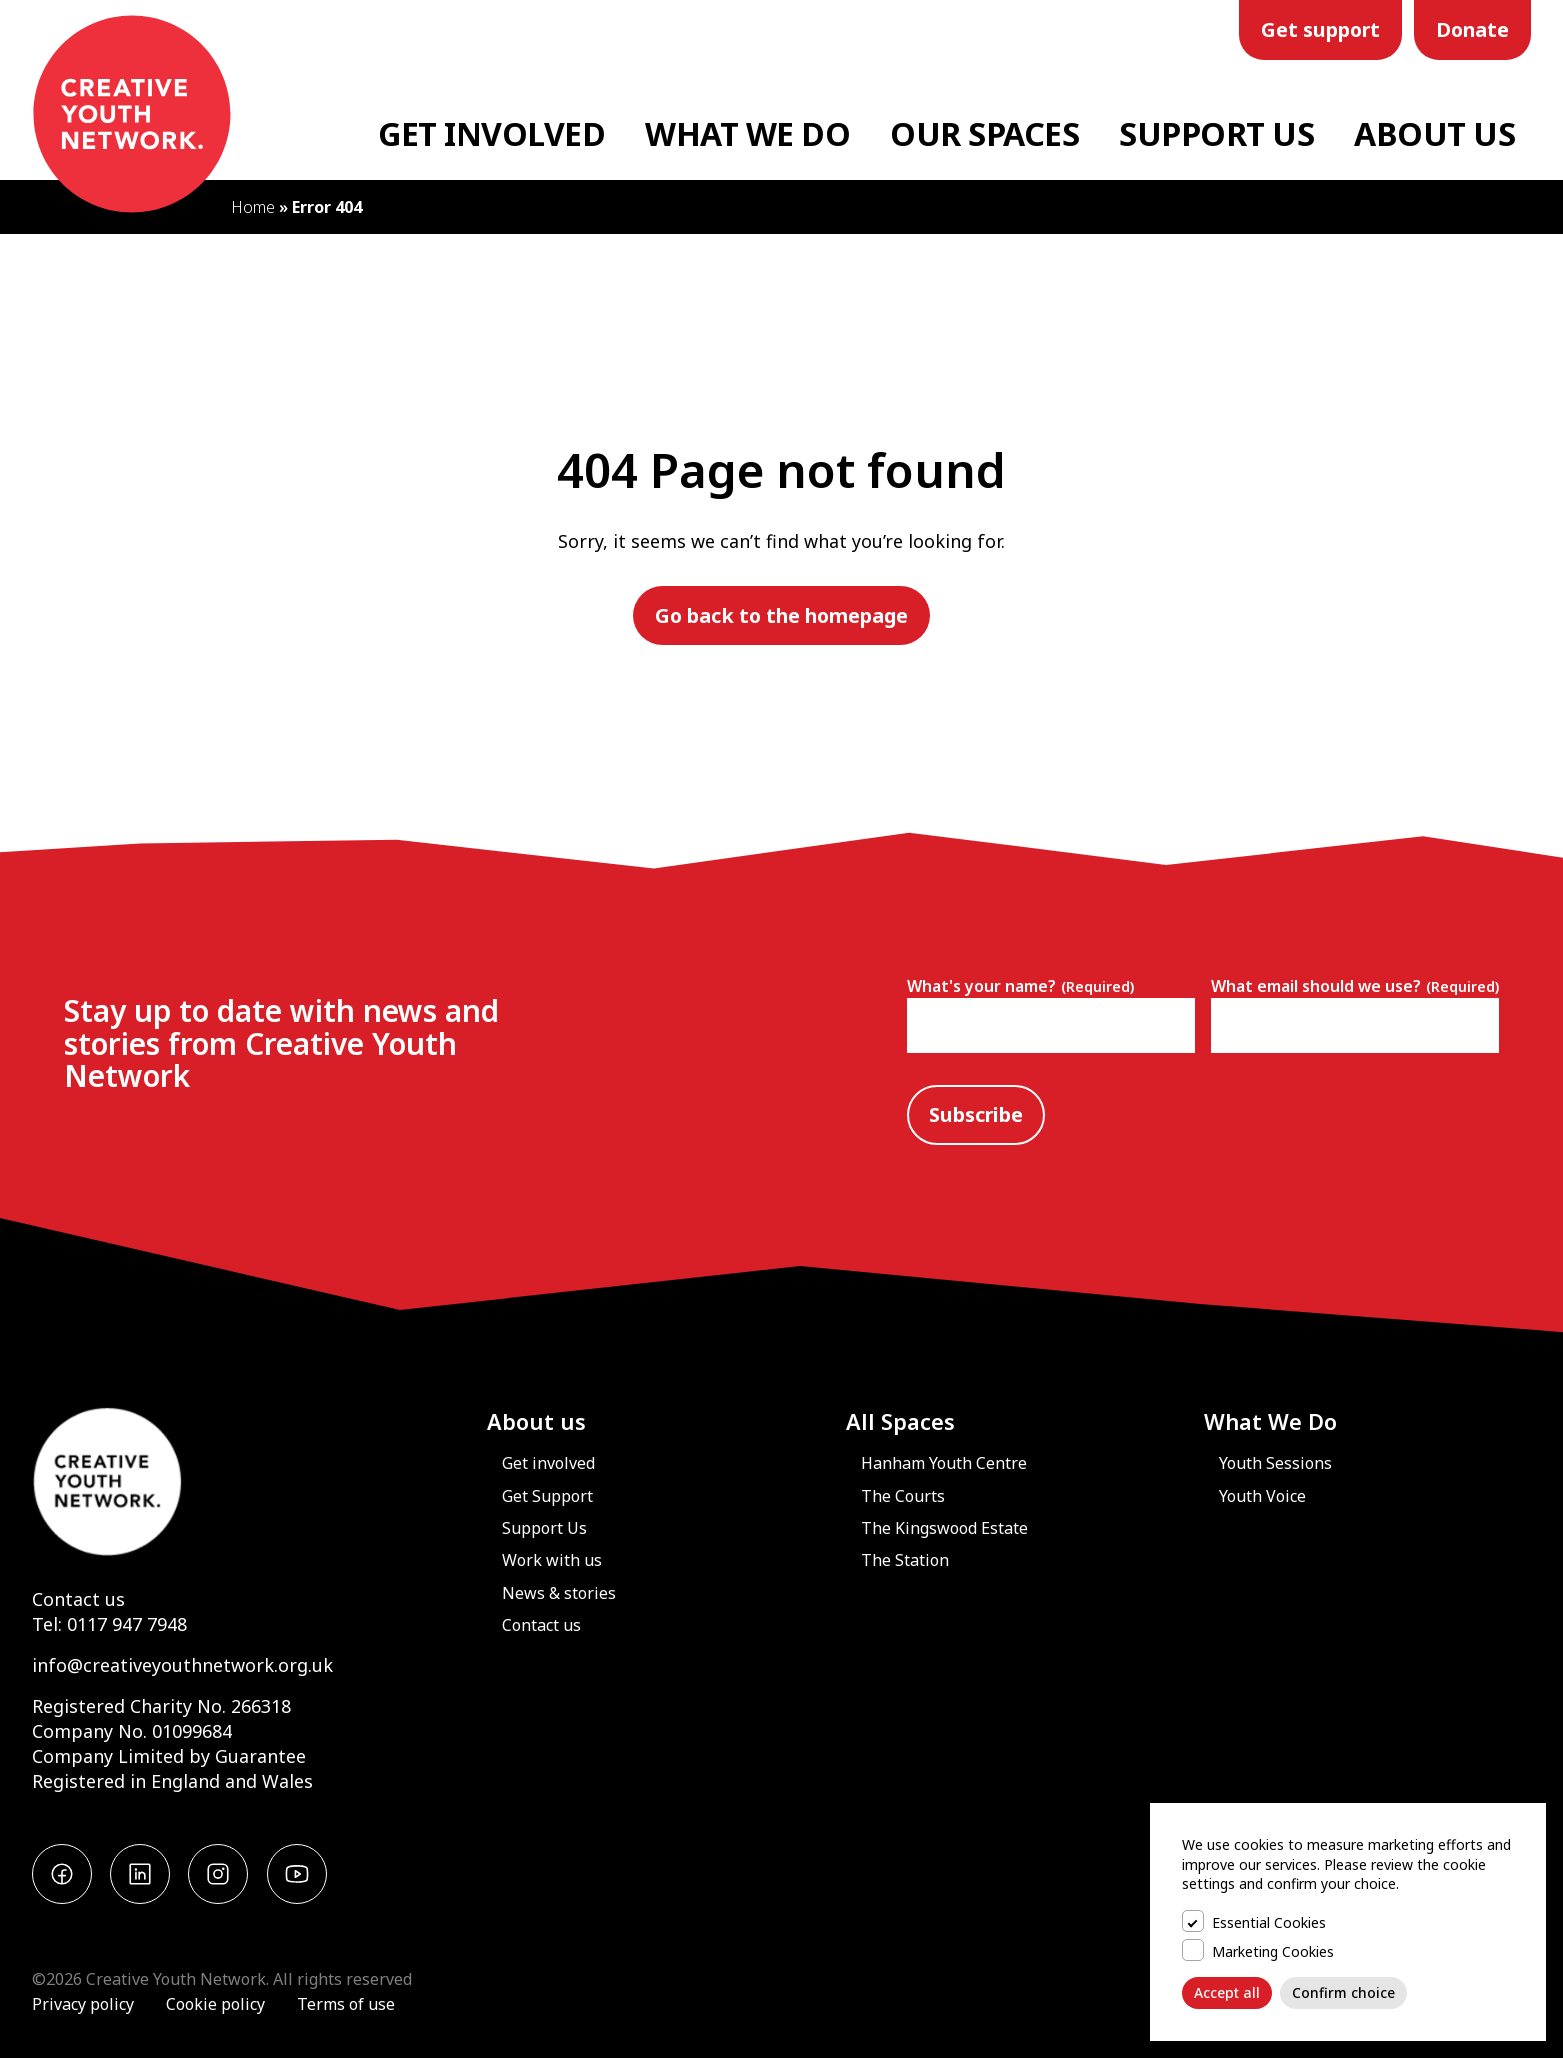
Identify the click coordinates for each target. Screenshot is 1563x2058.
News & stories (559, 1593)
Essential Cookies (1269, 1922)
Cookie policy (215, 2004)
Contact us (78, 1599)
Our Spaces (984, 133)
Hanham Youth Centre (944, 1463)
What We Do (747, 133)
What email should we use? (1355, 986)
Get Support (547, 1496)
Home (253, 207)
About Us (1434, 133)
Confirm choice (1343, 1992)
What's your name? (1020, 986)
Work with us (552, 1560)
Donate (1472, 29)
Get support (1320, 29)
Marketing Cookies (1273, 1951)
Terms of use (346, 2004)
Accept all (1227, 1992)
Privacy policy (83, 2004)
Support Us (1216, 133)
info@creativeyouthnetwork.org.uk (182, 1665)
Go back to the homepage (781, 615)
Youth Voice (1262, 1496)
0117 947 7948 (127, 1624)
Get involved (548, 1463)
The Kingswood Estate (944, 1528)
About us (536, 1421)
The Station (905, 1560)
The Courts (903, 1496)
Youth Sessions (1275, 1463)
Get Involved (491, 133)
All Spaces (900, 1421)
